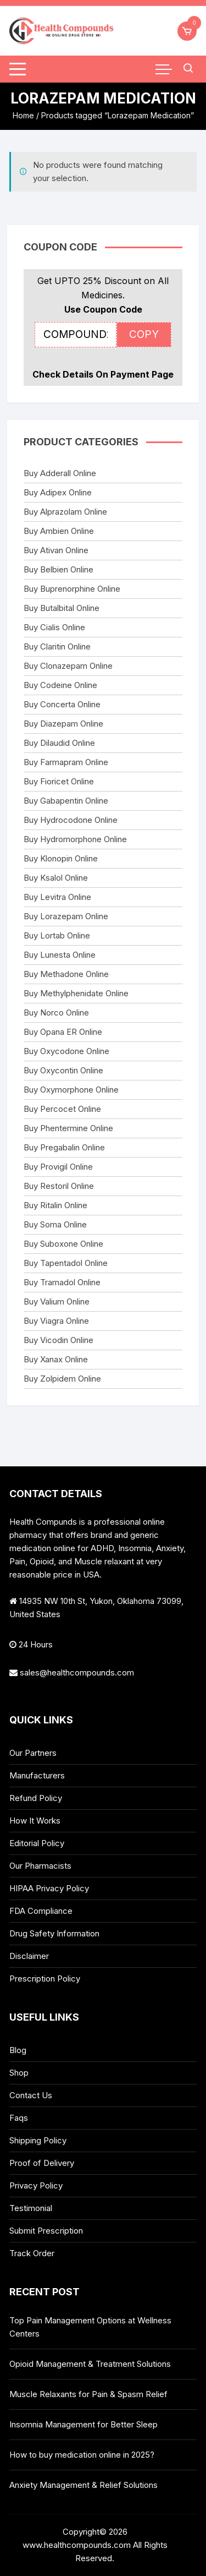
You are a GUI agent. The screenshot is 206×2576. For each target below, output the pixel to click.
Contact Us (30, 2095)
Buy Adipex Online (58, 492)
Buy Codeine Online (60, 685)
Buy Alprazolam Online (65, 511)
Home (23, 115)
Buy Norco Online (56, 1012)
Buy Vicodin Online (58, 1340)
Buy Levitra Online (57, 897)
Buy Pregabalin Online (64, 1147)
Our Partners (33, 1753)
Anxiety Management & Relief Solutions (83, 2485)
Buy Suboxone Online (63, 1243)
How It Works (34, 1820)
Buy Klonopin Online (61, 858)
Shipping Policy (37, 2140)
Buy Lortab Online (57, 935)
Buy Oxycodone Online (66, 1051)
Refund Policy (35, 1798)
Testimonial (30, 2208)
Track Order (31, 2253)
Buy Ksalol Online (56, 877)
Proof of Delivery (41, 2163)
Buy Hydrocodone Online (71, 820)
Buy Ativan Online (56, 550)
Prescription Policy (44, 1978)
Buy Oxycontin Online (63, 1070)
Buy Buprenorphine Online (72, 588)
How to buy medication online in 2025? (81, 2454)
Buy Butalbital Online (61, 608)
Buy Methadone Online (66, 974)
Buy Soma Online (55, 1224)
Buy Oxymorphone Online (71, 1089)
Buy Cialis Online (54, 627)
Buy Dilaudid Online (59, 743)
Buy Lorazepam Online (66, 916)
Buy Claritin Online (57, 646)
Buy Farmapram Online (66, 762)
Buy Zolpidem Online (62, 1378)
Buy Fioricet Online (59, 781)
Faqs (18, 2118)
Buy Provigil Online (58, 1166)
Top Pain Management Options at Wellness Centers (90, 2327)
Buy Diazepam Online (63, 723)
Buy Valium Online (57, 1301)
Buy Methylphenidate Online (76, 993)
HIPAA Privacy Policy (49, 1888)
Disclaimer (29, 1956)
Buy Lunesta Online (60, 954)
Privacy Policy (36, 2185)
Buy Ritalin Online (55, 1205)
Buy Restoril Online (59, 1186)
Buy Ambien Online (59, 531)
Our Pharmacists (40, 1865)
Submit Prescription (46, 2230)
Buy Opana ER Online (63, 1032)
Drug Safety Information (54, 1933)
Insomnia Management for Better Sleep (83, 2424)
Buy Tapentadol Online (66, 1263)
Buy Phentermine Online (68, 1128)
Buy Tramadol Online (62, 1282)
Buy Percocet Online (62, 1109)
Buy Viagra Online (56, 1321)
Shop (19, 2072)
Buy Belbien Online (58, 569)
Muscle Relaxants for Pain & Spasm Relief (88, 2394)
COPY (144, 334)
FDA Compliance (41, 1911)
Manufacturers (37, 1775)
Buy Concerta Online (62, 704)
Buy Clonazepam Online (68, 666)
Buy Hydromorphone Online (75, 839)
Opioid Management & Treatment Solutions (90, 2364)
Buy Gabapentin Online (66, 800)
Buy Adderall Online (60, 473)
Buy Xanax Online (56, 1359)
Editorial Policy (36, 1843)
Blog (17, 2050)
